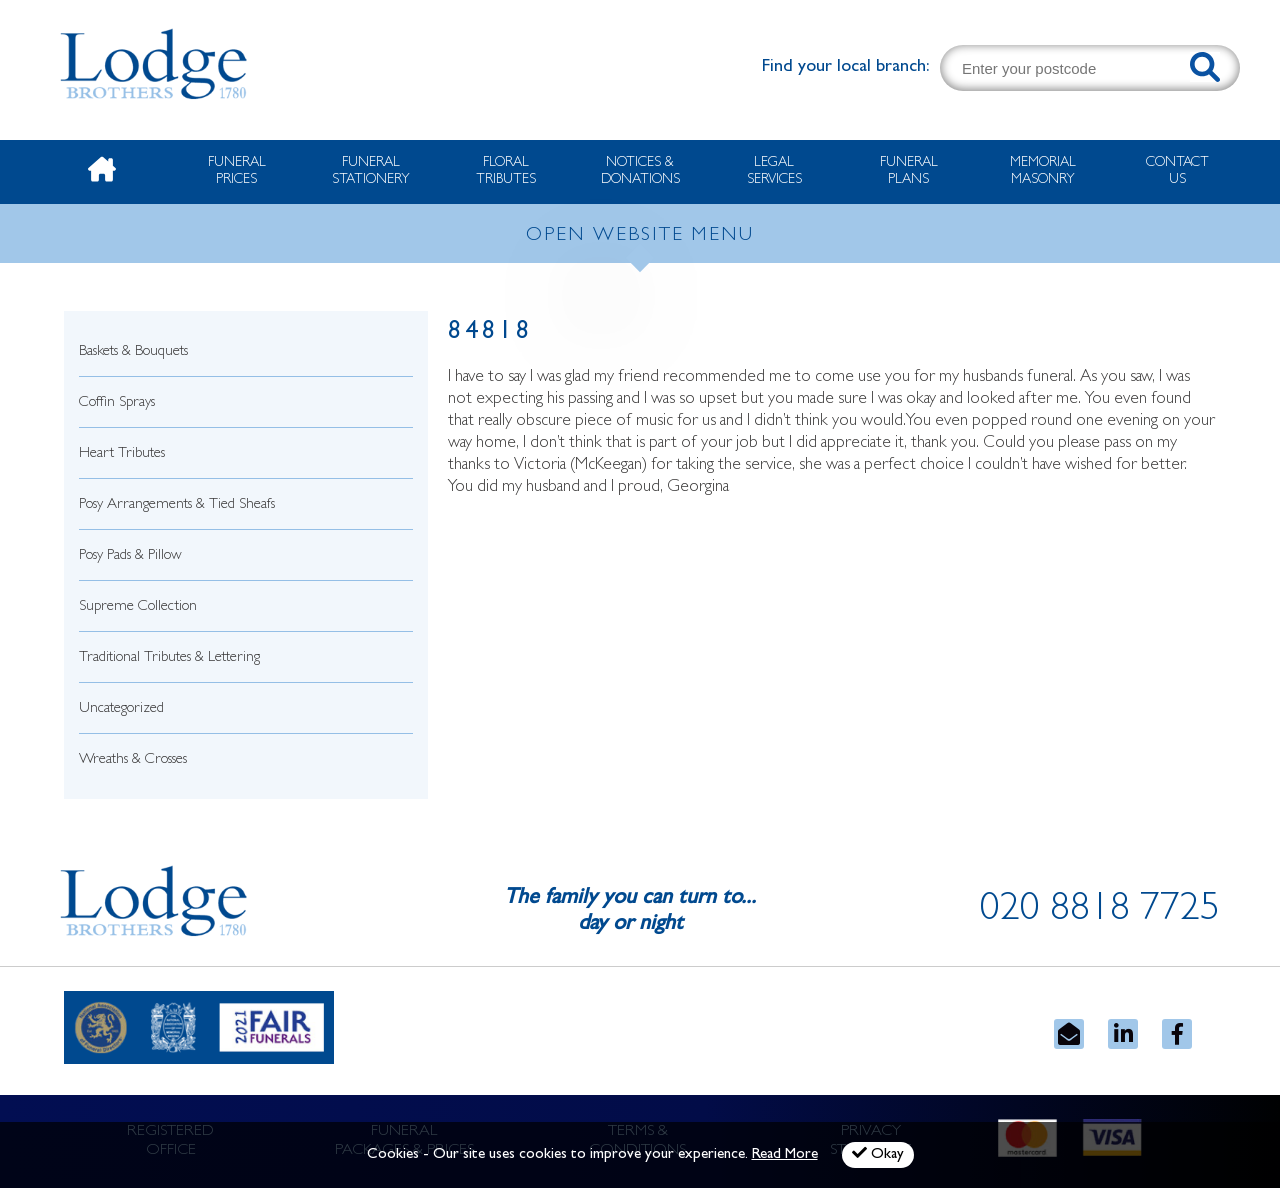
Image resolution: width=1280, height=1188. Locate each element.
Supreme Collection (138, 607)
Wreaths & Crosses (133, 760)
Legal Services (774, 171)
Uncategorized (121, 709)
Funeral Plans (909, 171)
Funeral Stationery (371, 171)
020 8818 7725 (1100, 912)
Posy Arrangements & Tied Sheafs (177, 505)
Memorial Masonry (1043, 171)
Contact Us (1177, 171)
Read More (785, 1155)
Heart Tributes (122, 454)
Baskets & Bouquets (133, 352)
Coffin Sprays (117, 403)
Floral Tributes (506, 171)
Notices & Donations (640, 171)
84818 (490, 333)
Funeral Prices (237, 171)
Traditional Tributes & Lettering (169, 658)
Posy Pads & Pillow (130, 556)
